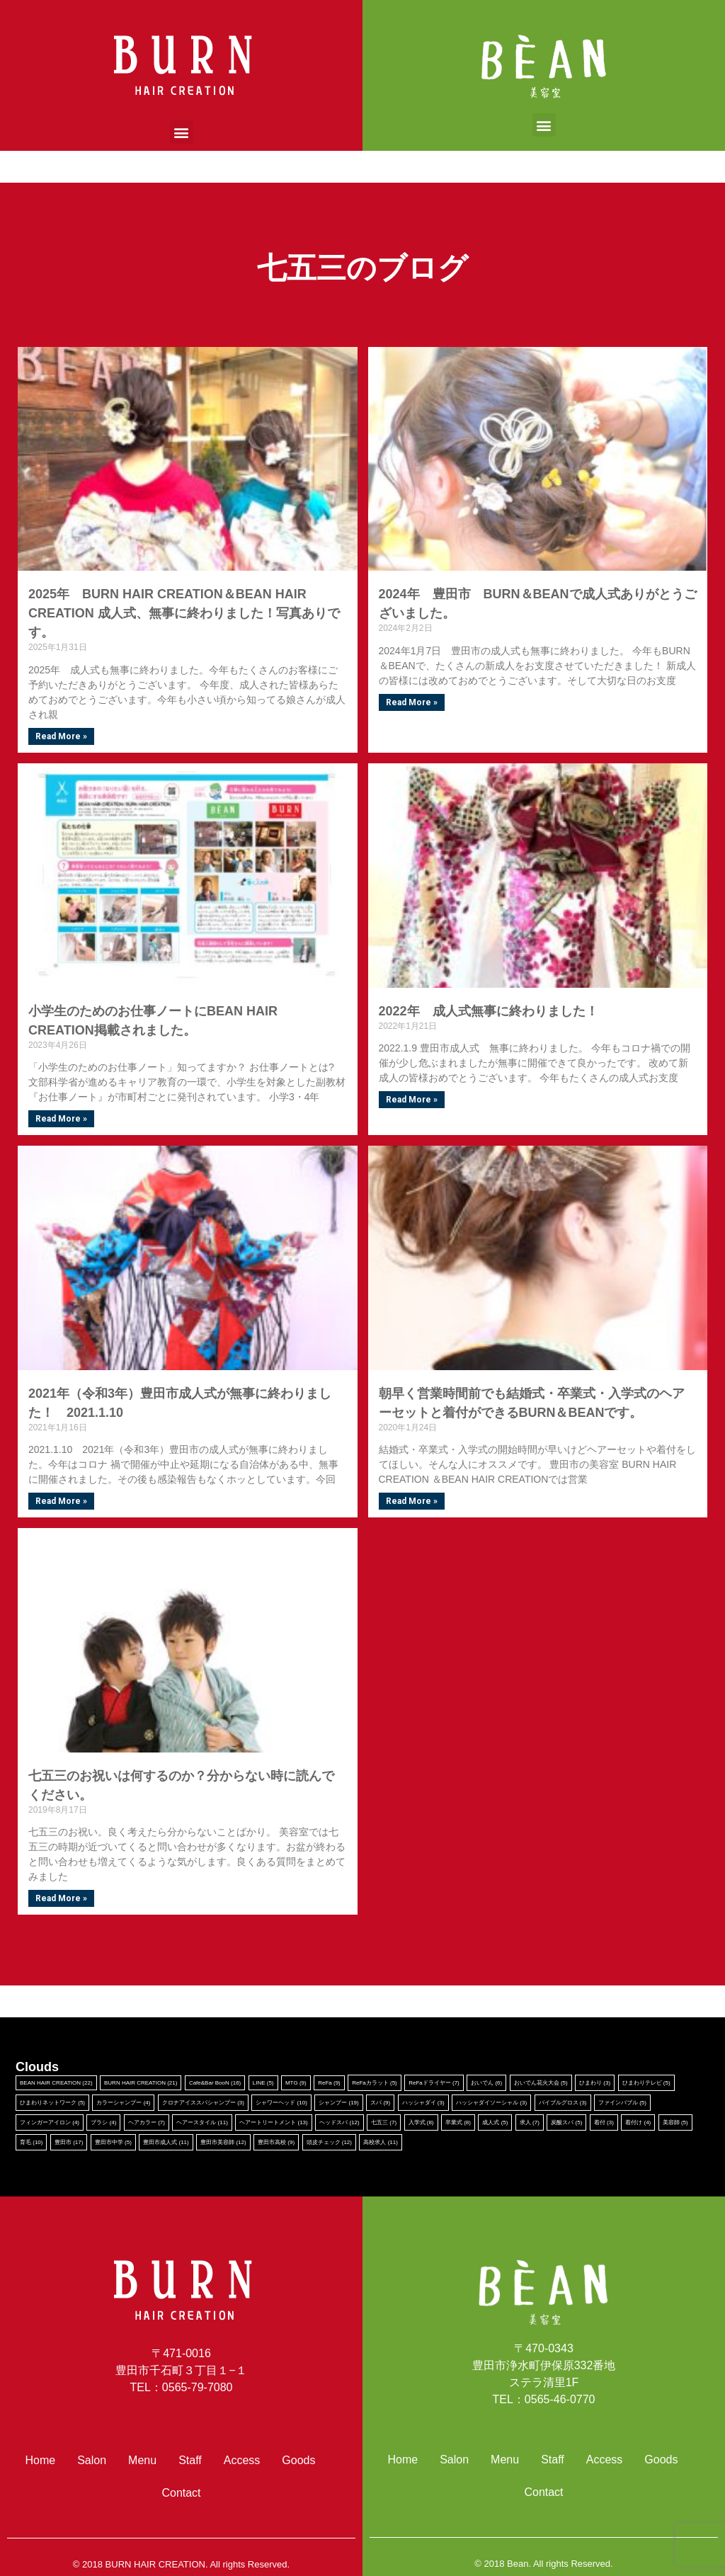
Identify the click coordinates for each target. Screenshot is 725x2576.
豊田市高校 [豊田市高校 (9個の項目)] (276, 2142)
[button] (181, 132)
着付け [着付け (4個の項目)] (638, 2122)
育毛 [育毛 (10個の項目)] (31, 2142)
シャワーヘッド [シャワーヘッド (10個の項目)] (281, 2102)
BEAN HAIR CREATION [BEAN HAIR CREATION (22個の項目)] (56, 2083)
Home (40, 2460)
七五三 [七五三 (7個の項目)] (383, 2122)
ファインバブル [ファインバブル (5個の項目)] (622, 2102)
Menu (142, 2460)
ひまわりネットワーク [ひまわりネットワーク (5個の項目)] (52, 2102)
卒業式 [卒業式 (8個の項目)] (458, 2122)
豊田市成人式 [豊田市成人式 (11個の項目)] (165, 2142)
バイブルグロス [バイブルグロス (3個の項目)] (563, 2102)
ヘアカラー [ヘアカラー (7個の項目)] (146, 2122)
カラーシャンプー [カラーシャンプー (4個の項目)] (123, 2102)
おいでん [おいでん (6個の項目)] (486, 2083)
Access (242, 2460)
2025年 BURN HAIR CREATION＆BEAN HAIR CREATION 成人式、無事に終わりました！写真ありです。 (184, 613)
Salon (91, 2460)
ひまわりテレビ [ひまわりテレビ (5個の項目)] (646, 2083)
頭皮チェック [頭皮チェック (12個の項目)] (329, 2142)
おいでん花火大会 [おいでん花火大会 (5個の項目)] (541, 2083)
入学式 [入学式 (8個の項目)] (421, 2122)
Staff (190, 2460)
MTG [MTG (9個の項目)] (296, 2083)
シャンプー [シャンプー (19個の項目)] (338, 2102)
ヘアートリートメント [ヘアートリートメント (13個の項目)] (273, 2122)
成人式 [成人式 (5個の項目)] (495, 2122)
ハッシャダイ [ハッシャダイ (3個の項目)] (423, 2102)
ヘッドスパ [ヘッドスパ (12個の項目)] (339, 2122)
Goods (298, 2460)
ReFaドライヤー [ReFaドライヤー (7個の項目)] (434, 2083)
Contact (180, 2493)
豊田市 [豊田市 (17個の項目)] (69, 2142)
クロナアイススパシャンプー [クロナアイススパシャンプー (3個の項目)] (203, 2102)
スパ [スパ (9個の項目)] (380, 2102)
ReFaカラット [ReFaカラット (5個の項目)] (374, 2083)
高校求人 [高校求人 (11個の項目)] (380, 2142)
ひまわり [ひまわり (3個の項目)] (594, 2083)
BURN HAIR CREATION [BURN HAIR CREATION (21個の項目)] (140, 2083)
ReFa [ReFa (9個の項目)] (329, 2083)
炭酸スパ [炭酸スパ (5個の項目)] (566, 2122)
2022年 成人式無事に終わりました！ (488, 1011)
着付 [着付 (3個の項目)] (604, 2122)
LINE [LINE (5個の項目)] (263, 2083)
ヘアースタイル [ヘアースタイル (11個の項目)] (201, 2122)
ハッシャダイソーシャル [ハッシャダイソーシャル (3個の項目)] (491, 2102)
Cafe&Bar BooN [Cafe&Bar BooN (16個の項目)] (215, 2083)
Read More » (61, 736)
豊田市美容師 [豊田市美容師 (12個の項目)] (223, 2142)
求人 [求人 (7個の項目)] (530, 2122)
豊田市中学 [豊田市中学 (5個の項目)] (113, 2142)
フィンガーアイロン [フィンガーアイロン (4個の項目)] (49, 2122)
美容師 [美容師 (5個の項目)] (675, 2122)
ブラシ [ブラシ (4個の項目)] (103, 2122)
